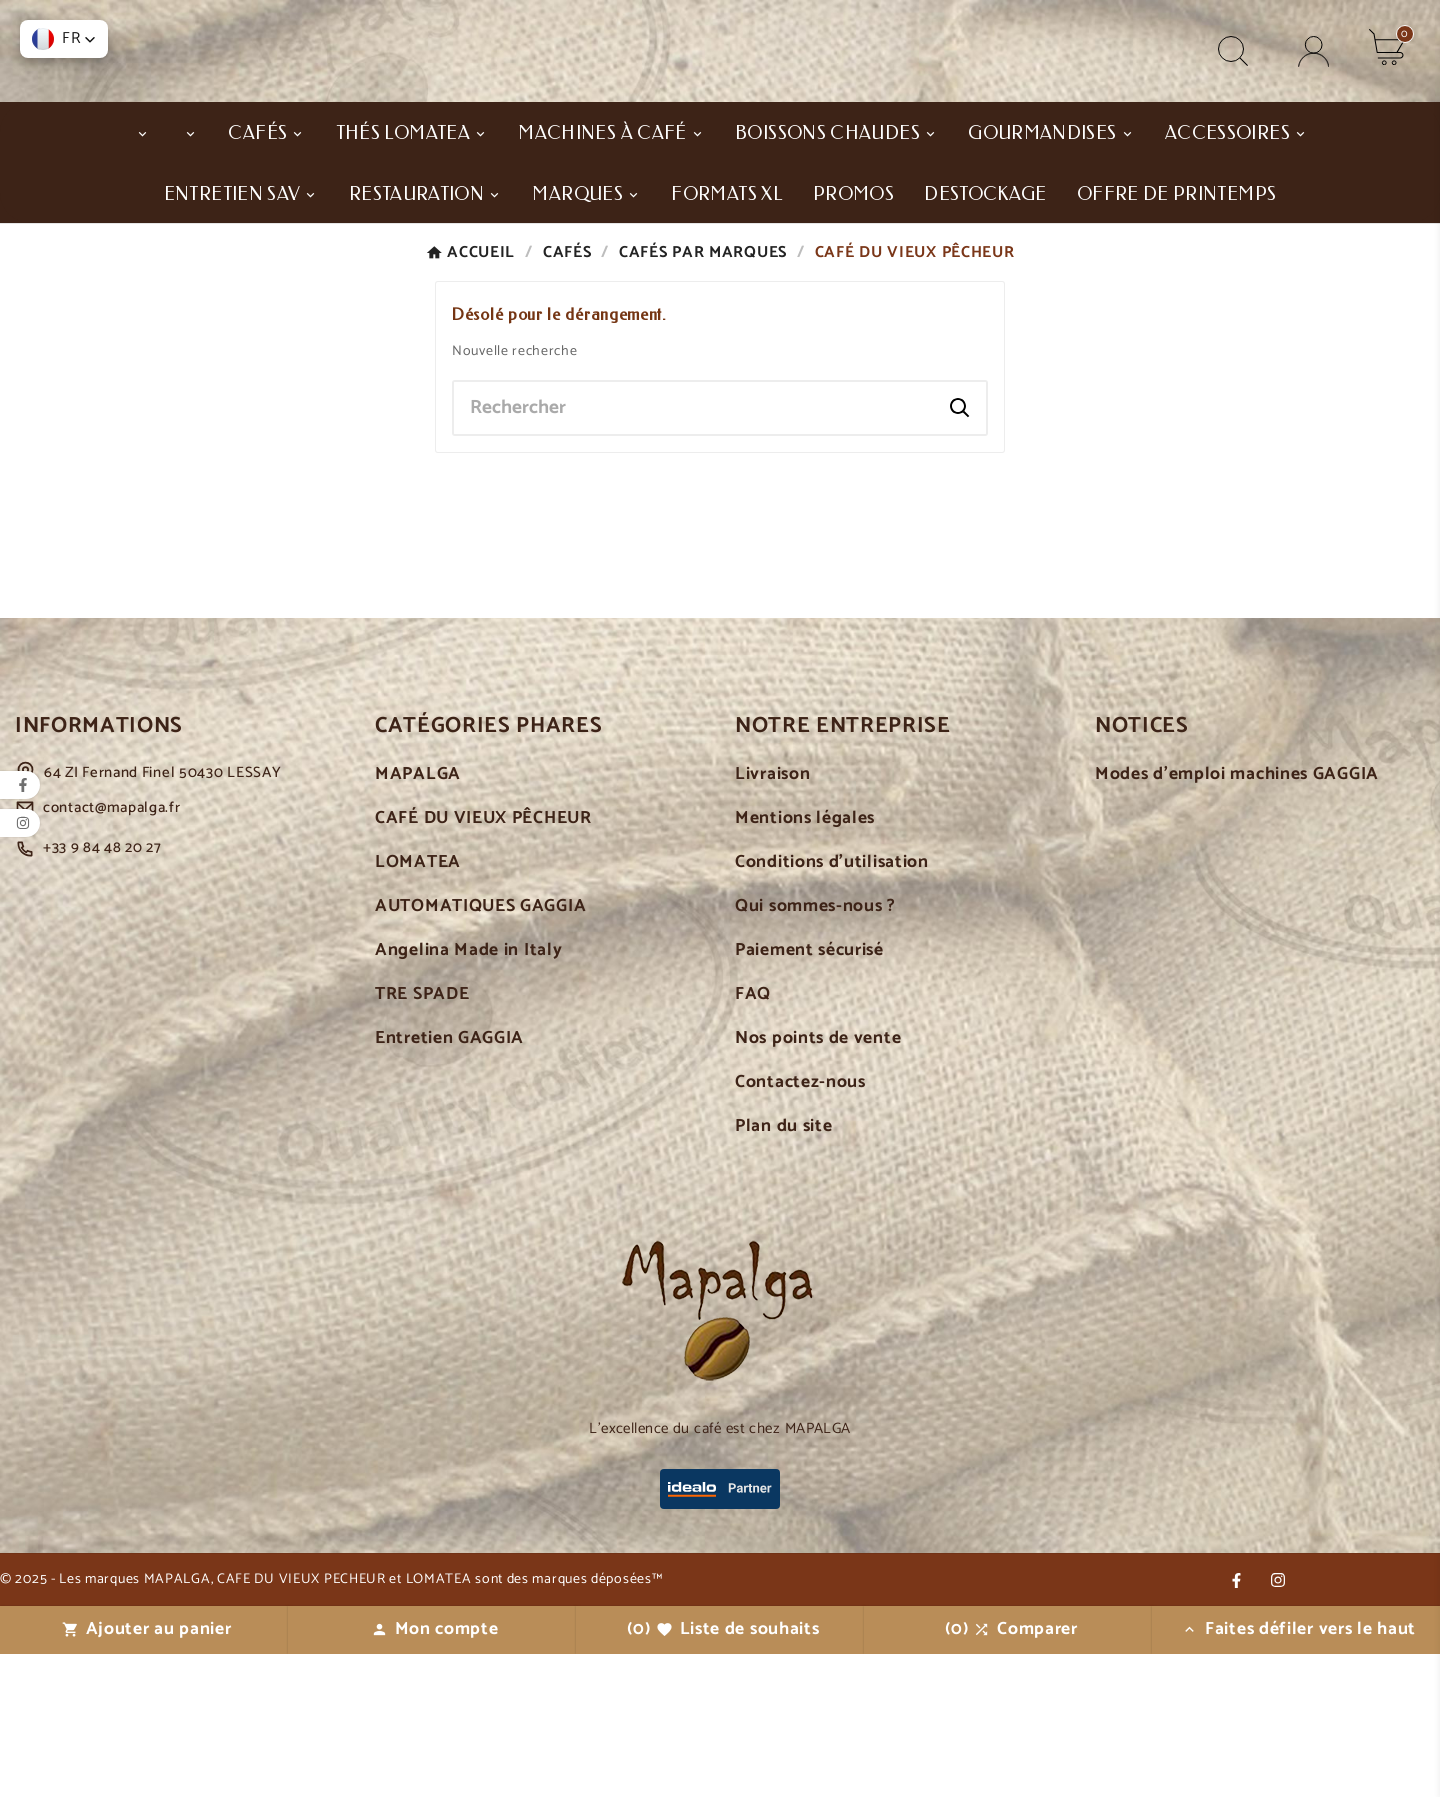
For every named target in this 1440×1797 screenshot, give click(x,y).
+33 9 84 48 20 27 (102, 991)
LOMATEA (418, 1006)
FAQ (753, 1138)
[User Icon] (1313, 93)
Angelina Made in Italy (468, 1094)
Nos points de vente (818, 1182)
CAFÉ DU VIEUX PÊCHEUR (483, 962)
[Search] (960, 551)
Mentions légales (805, 962)
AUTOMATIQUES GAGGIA (480, 1050)
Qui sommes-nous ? (815, 1050)
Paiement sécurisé (809, 1094)
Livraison (772, 918)
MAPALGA (418, 918)
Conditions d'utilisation (832, 1006)
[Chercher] (694, 551)
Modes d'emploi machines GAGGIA (1237, 918)
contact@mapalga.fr (112, 951)
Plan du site (783, 1270)
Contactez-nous (800, 1226)
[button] (64, 39)
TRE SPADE (422, 1138)
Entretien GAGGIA (449, 1182)
